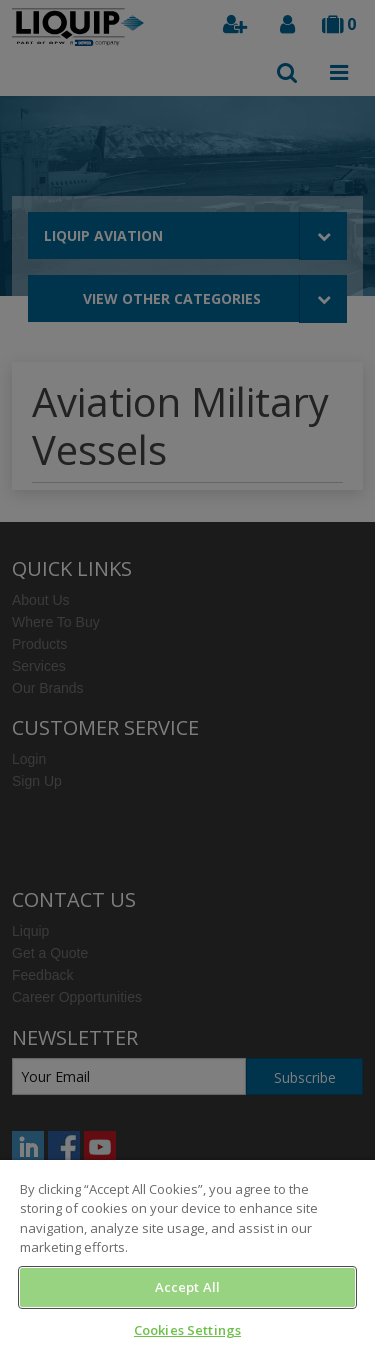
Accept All (187, 1287)
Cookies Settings (187, 1330)
